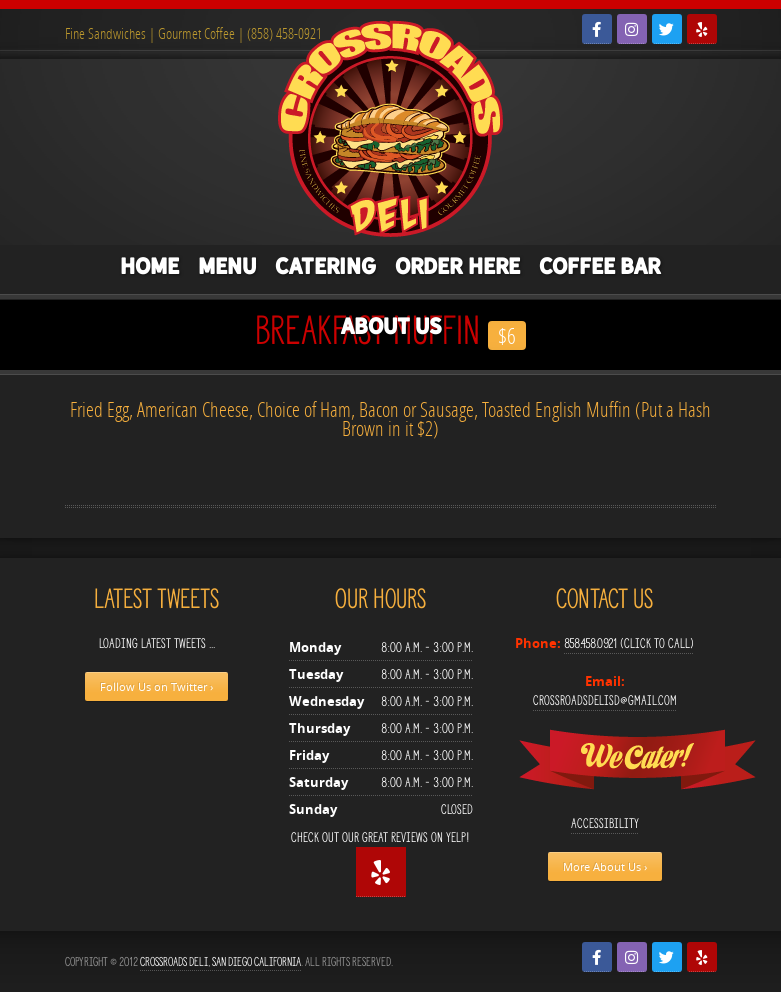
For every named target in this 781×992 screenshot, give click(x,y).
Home (149, 266)
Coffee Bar (600, 266)
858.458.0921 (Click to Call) (629, 643)
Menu (227, 266)
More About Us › (605, 866)
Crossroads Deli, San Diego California (220, 961)
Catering (325, 266)
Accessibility (605, 823)
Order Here (457, 266)
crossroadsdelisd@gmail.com (605, 700)
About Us (391, 326)
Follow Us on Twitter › (156, 686)
